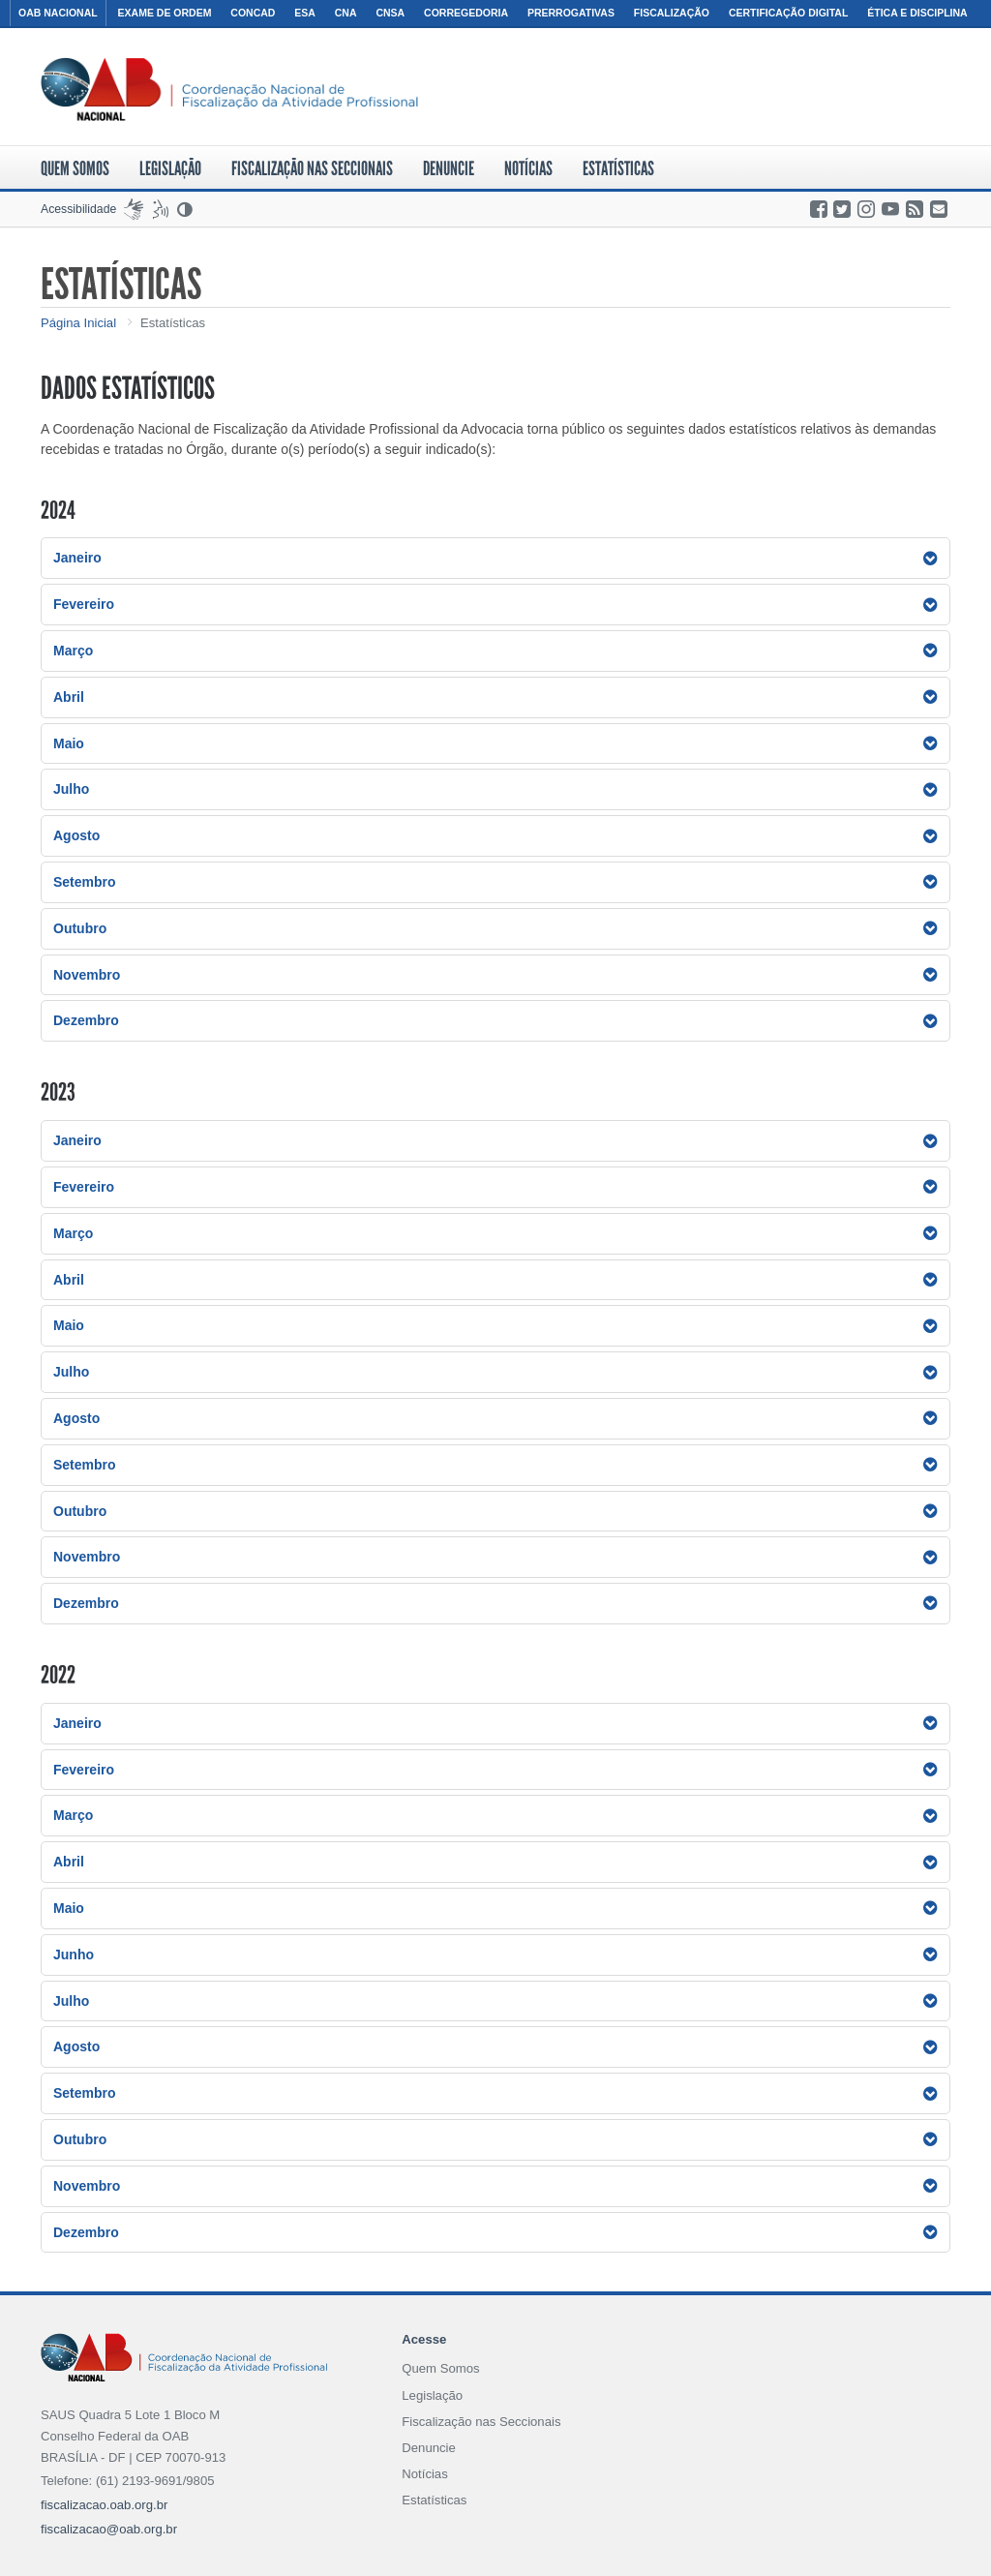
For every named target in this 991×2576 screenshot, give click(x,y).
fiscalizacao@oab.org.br (109, 2529)
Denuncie (448, 168)
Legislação (170, 168)
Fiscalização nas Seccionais (312, 168)
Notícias (528, 168)
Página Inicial (78, 323)
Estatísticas (618, 168)
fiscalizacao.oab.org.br (104, 2505)
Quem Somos (75, 168)
